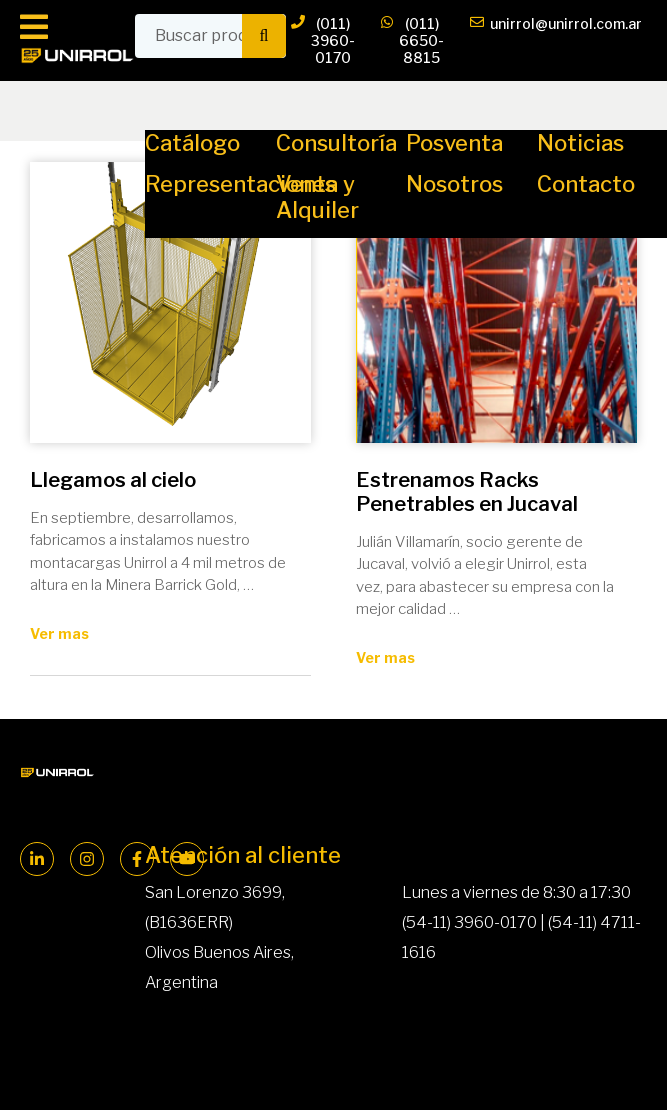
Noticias (580, 143)
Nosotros (454, 184)
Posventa (454, 143)
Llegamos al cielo (113, 480)
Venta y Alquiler (317, 197)
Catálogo (192, 143)
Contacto (586, 184)
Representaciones (240, 184)
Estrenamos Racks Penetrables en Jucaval (467, 492)
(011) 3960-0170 (323, 40)
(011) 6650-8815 (412, 40)
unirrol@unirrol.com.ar (556, 40)
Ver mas (59, 633)
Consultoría (336, 143)
